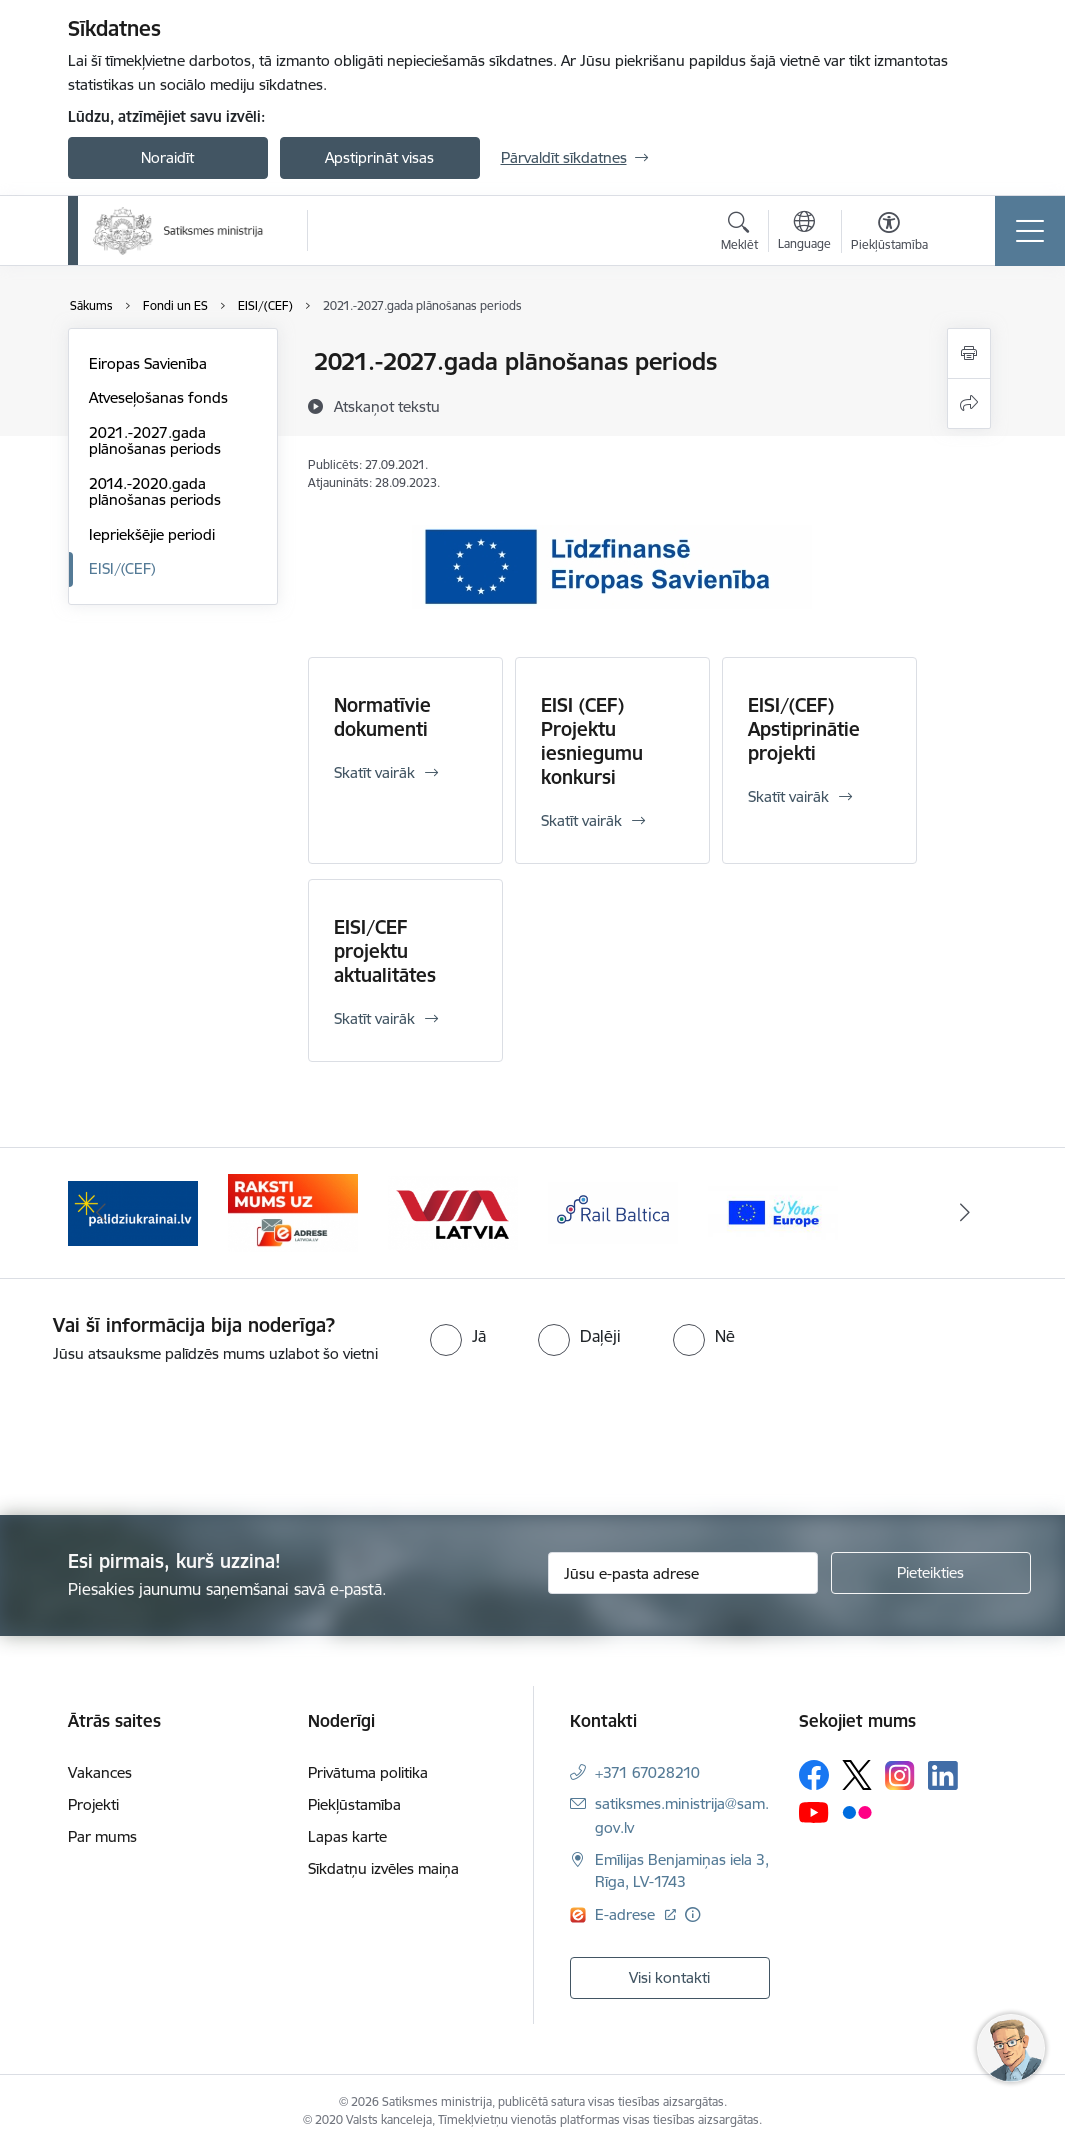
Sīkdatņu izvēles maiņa (383, 1868)
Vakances (100, 1772)
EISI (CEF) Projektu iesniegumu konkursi (592, 741)
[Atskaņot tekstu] (387, 406)
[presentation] (167, 1441)
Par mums (102, 1836)
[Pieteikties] (931, 1573)
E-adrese (627, 1914)
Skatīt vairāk (374, 772)
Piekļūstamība (354, 1804)
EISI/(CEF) (122, 568)
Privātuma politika (368, 1772)
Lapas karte (347, 1836)
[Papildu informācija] (692, 1914)
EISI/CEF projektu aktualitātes (385, 951)
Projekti (93, 1804)
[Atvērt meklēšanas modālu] (739, 234)
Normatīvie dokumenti (382, 717)
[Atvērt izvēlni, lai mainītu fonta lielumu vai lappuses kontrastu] (889, 234)
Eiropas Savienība (148, 363)
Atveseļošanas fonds (158, 397)
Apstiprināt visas (379, 157)
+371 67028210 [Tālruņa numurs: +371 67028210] (647, 1772)
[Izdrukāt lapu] (969, 353)
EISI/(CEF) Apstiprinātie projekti (804, 729)
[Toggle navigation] (1030, 231)
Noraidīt (167, 157)
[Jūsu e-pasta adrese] (683, 1573)
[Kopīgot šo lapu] (969, 403)
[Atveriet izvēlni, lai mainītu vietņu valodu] (804, 233)
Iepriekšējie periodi (152, 534)
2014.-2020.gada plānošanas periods (155, 491)
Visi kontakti (669, 1977)
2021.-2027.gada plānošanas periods (155, 440)
